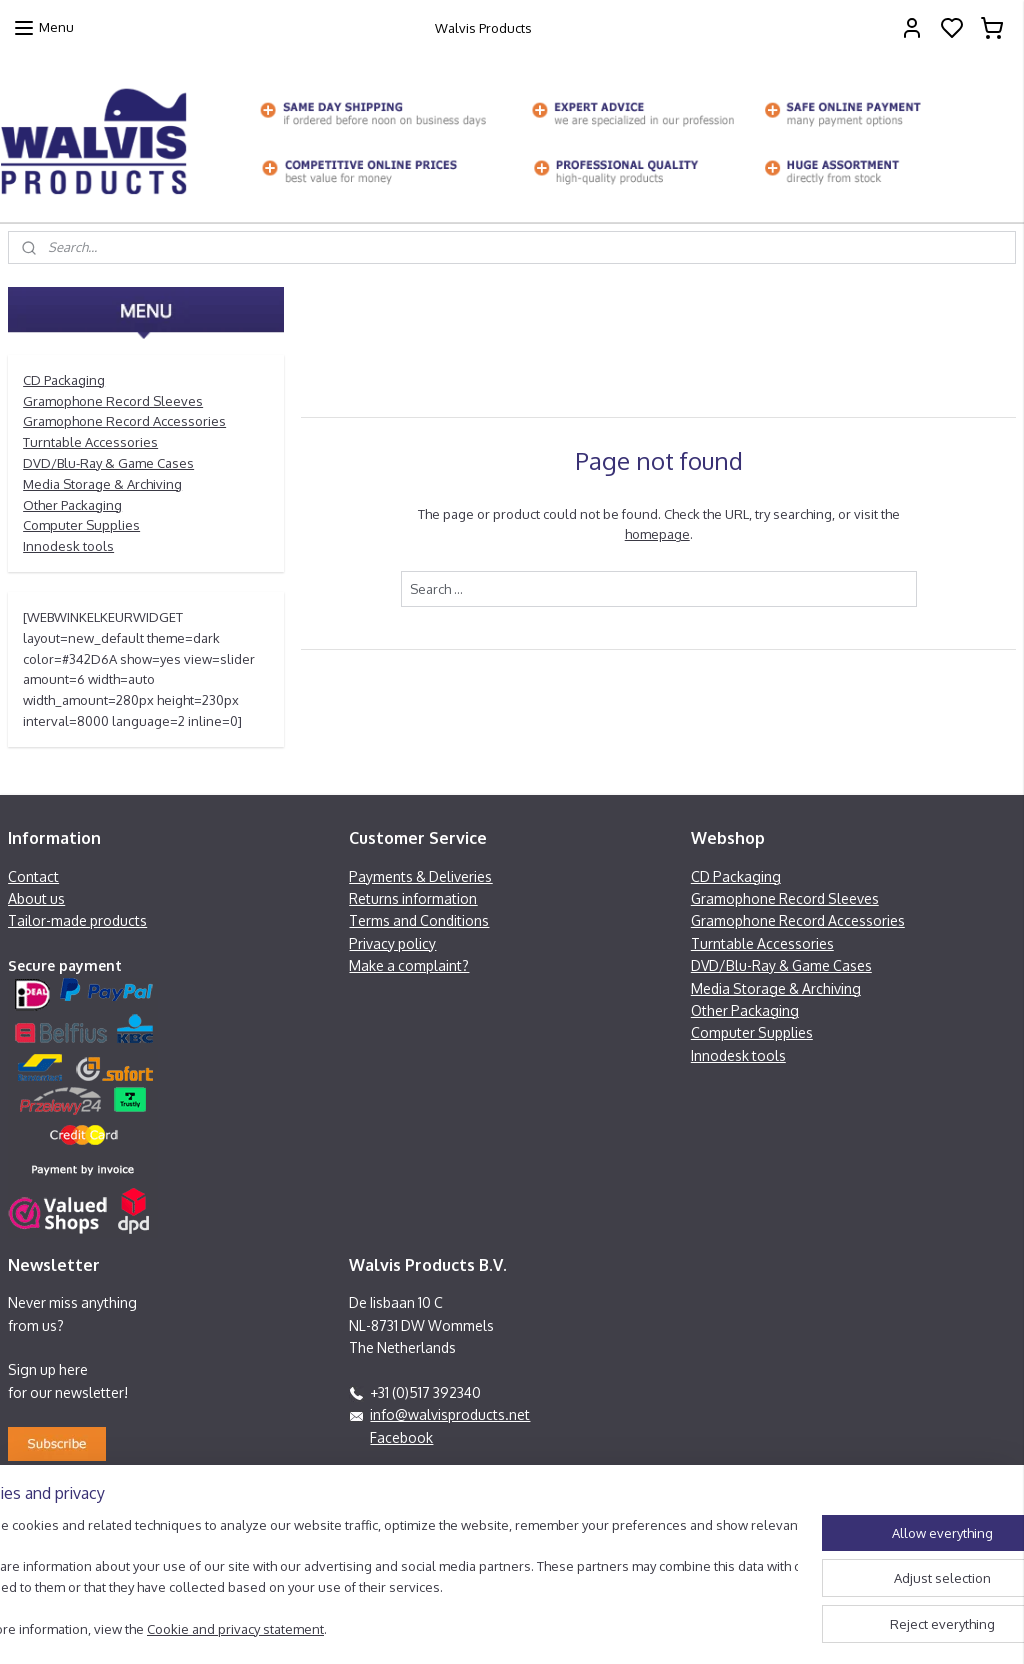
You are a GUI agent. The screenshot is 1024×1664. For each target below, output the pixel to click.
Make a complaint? (409, 965)
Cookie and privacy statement (297, 1630)
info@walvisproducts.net (450, 1414)
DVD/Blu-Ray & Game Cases (108, 463)
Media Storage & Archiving (102, 484)
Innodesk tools (68, 546)
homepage (656, 534)
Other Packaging (72, 505)
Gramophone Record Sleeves (113, 401)
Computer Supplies (81, 525)
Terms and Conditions (419, 920)
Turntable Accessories (90, 442)
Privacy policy (392, 943)
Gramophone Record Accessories (124, 421)
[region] (380, 1569)
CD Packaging (64, 380)
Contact (33, 876)
